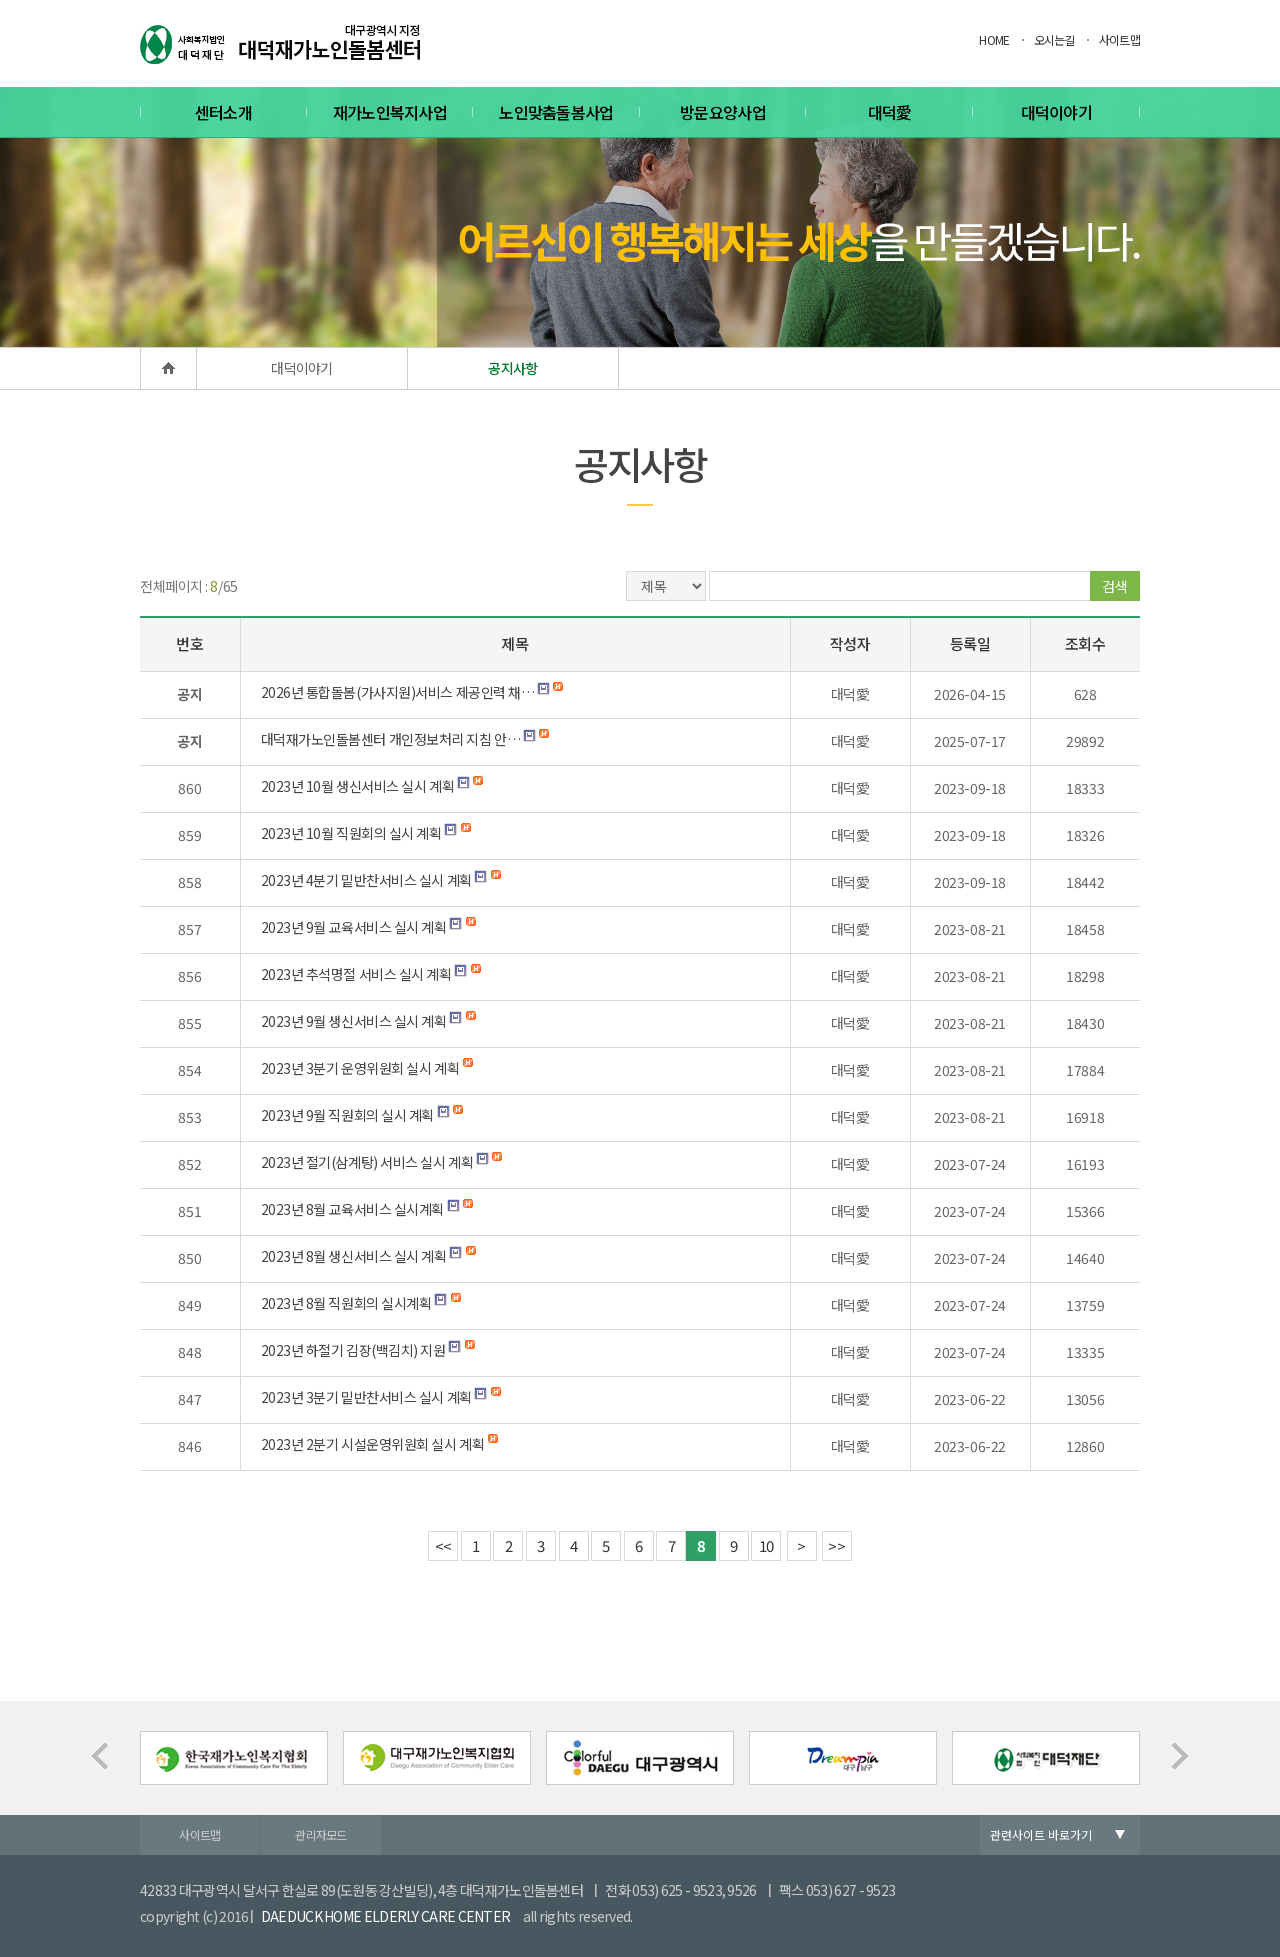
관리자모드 (321, 1834)
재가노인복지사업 (390, 112)
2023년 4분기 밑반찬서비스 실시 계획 (366, 880)
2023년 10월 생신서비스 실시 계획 (358, 786)
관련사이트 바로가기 (1041, 1834)
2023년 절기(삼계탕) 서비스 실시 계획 (367, 1162)
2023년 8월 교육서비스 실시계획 (352, 1209)
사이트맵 (1119, 39)
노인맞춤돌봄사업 (556, 112)
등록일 (970, 643)
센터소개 (223, 112)
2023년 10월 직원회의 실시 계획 (351, 833)
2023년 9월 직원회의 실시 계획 (347, 1115)
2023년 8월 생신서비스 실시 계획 (354, 1256)
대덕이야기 (1057, 112)
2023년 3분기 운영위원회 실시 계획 (360, 1068)
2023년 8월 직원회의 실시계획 (346, 1303)
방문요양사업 (723, 112)
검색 (1115, 586)
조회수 (1085, 643)
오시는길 (1054, 39)
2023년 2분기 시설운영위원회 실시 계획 (373, 1444)
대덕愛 (890, 112)
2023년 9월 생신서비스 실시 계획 (354, 1021)
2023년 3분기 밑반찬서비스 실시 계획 (366, 1397)
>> (836, 1545)
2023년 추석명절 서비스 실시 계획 (356, 974)
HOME (994, 39)
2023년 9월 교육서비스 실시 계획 (354, 927)
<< (443, 1545)
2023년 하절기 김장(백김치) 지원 (353, 1350)
